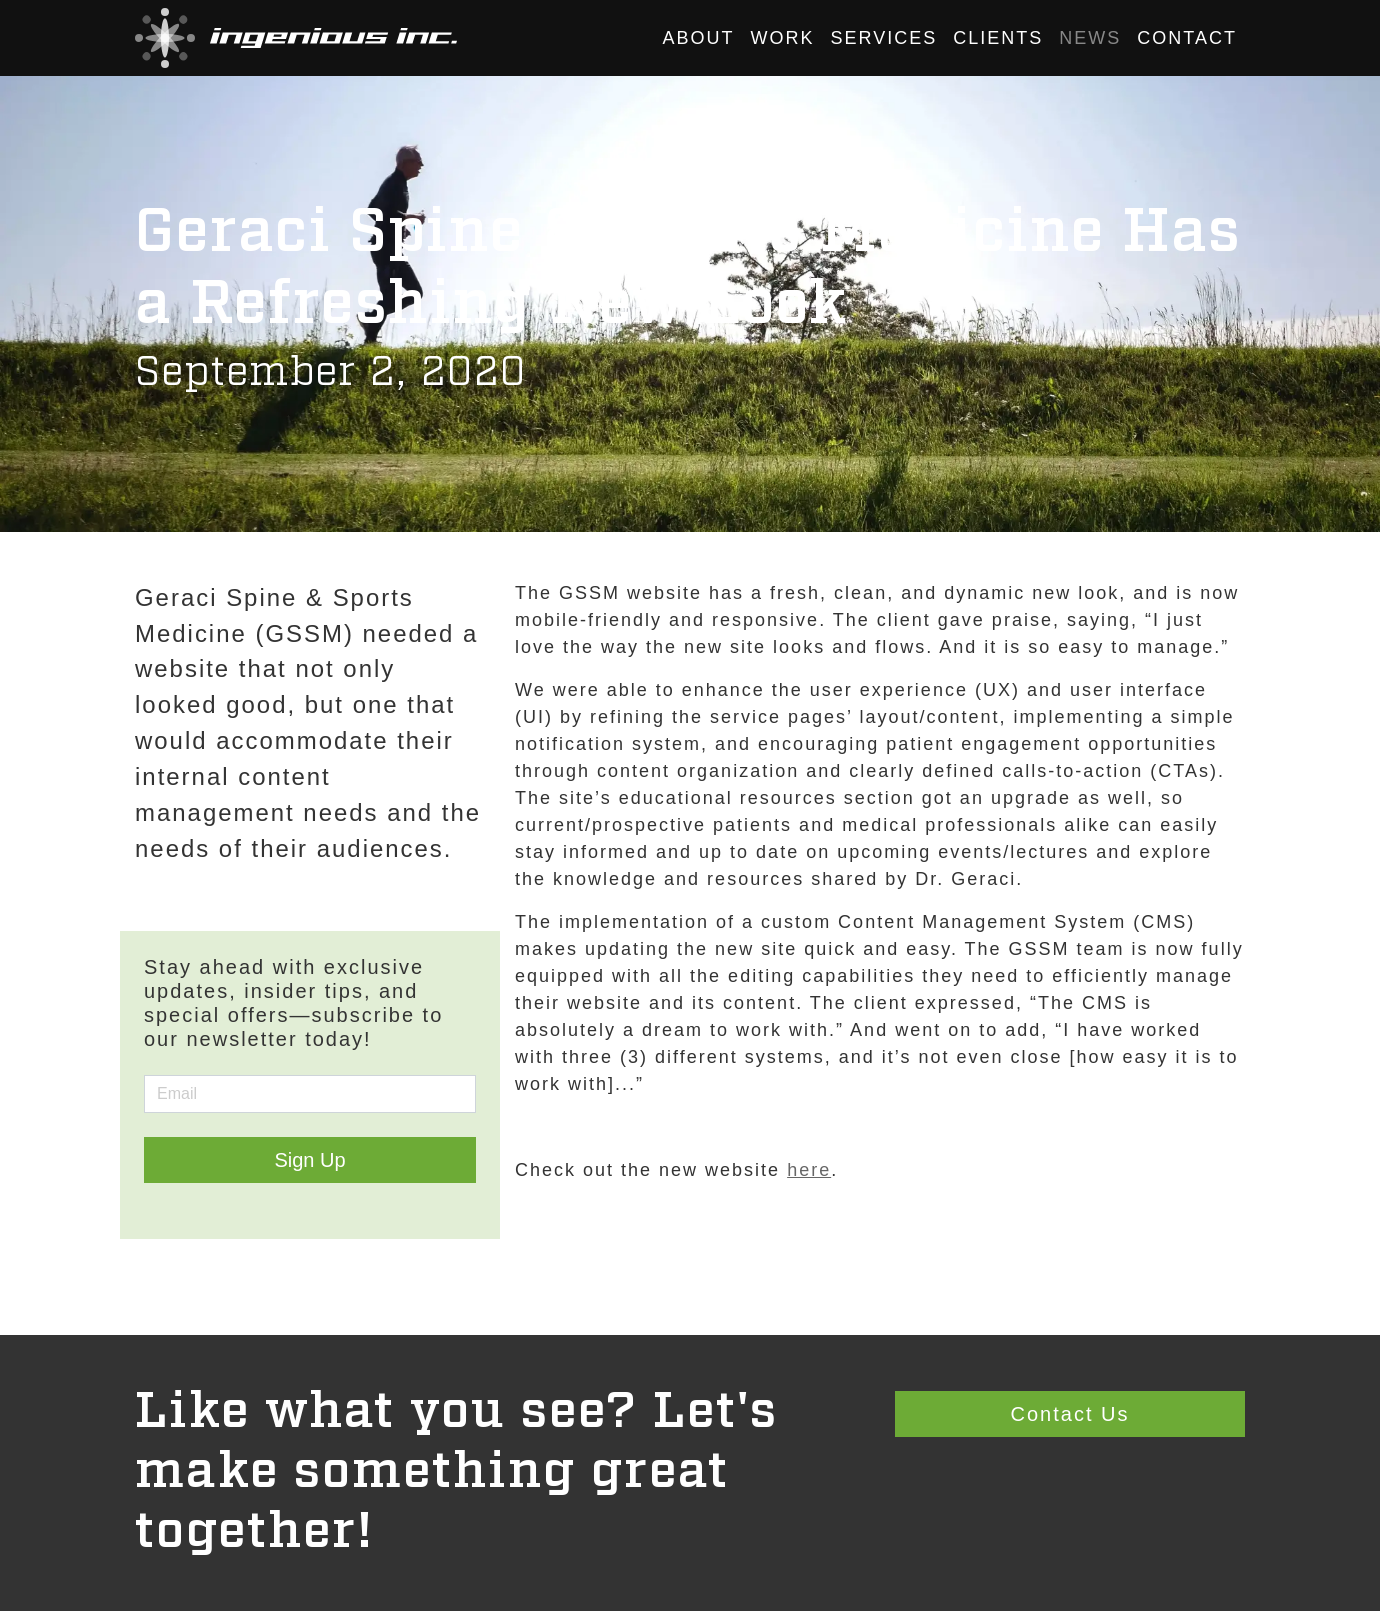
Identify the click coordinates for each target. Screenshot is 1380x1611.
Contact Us (1070, 1414)
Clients (998, 38)
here (809, 1170)
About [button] (699, 38)
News (1090, 38)
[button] (296, 38)
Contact (1187, 38)
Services (884, 38)
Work (783, 38)
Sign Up (309, 1160)
